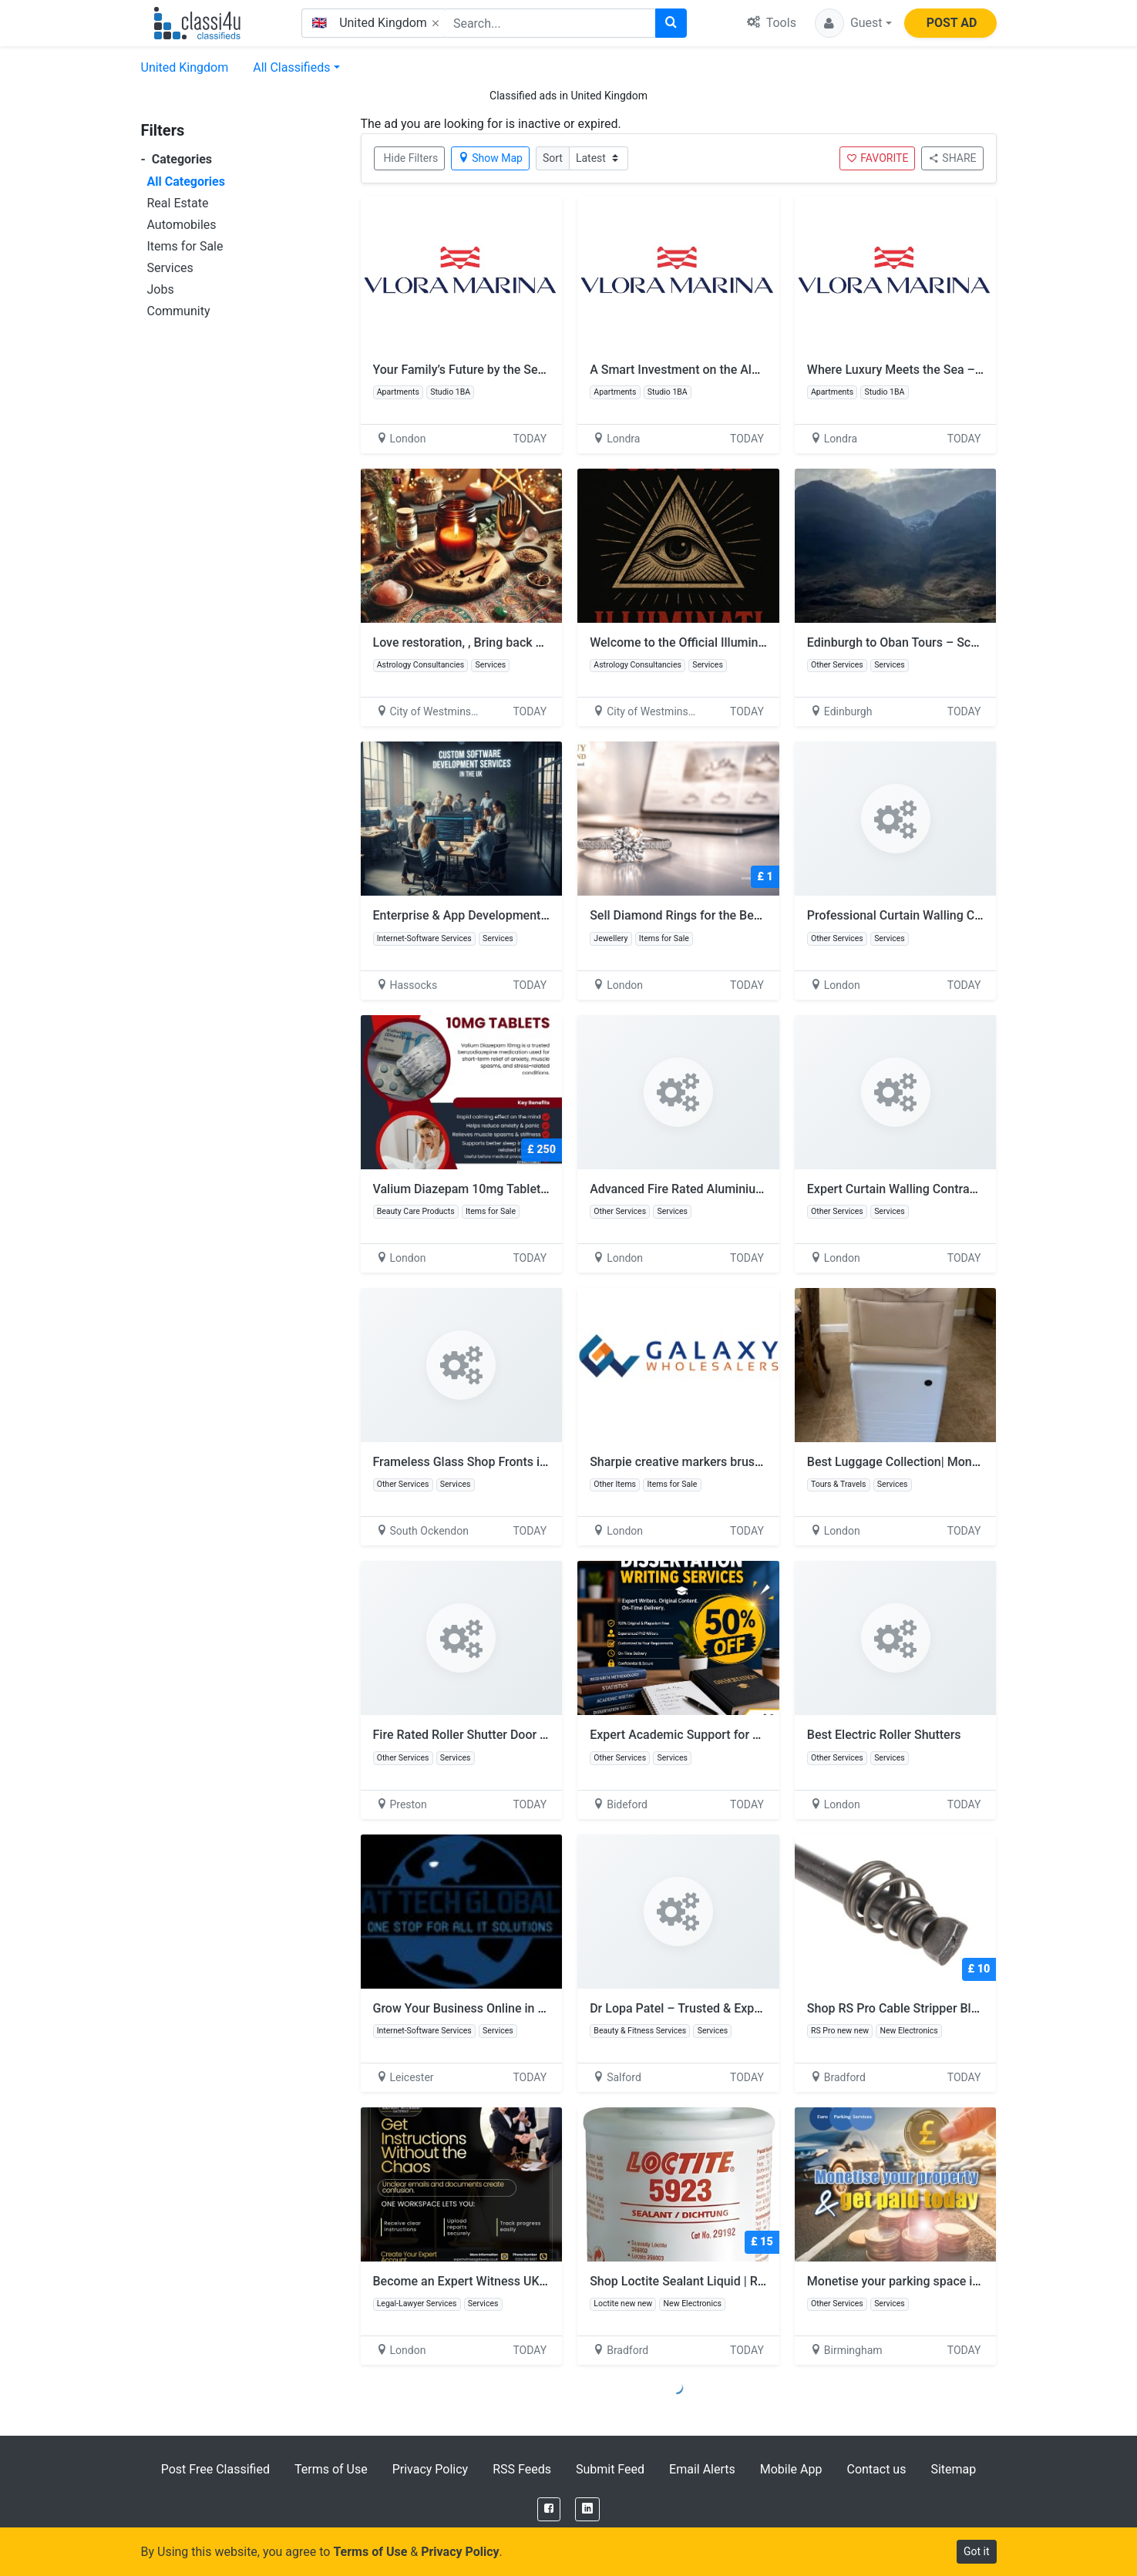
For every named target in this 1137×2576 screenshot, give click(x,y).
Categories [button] (177, 159)
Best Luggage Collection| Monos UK (905, 1461)
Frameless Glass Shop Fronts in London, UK (493, 1461)
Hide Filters (411, 158)
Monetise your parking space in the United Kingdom (949, 2281)
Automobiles (182, 224)
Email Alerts (702, 2469)
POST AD (952, 22)
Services (170, 268)
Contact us (876, 2469)
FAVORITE (877, 158)
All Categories (186, 181)
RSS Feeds (522, 2469)
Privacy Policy (430, 2469)
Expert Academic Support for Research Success (721, 1734)
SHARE (952, 158)
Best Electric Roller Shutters (884, 1734)
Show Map (490, 158)
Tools (771, 22)
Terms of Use (331, 2469)
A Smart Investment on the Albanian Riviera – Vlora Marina (751, 369)
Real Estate (178, 203)
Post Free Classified (215, 2469)
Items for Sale (185, 246)
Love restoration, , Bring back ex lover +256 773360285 (524, 642)
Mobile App (791, 2469)
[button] (853, 23)
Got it (977, 2551)
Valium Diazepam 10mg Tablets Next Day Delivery (510, 1189)
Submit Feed (610, 2469)
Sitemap (953, 2469)
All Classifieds (291, 67)
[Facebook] (548, 2509)
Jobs (160, 289)
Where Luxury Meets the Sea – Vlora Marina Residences (961, 369)
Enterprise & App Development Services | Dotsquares (518, 915)
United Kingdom (185, 67)
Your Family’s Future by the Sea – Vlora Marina (501, 369)
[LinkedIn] (587, 2509)
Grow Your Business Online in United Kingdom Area (514, 2008)
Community (178, 311)
